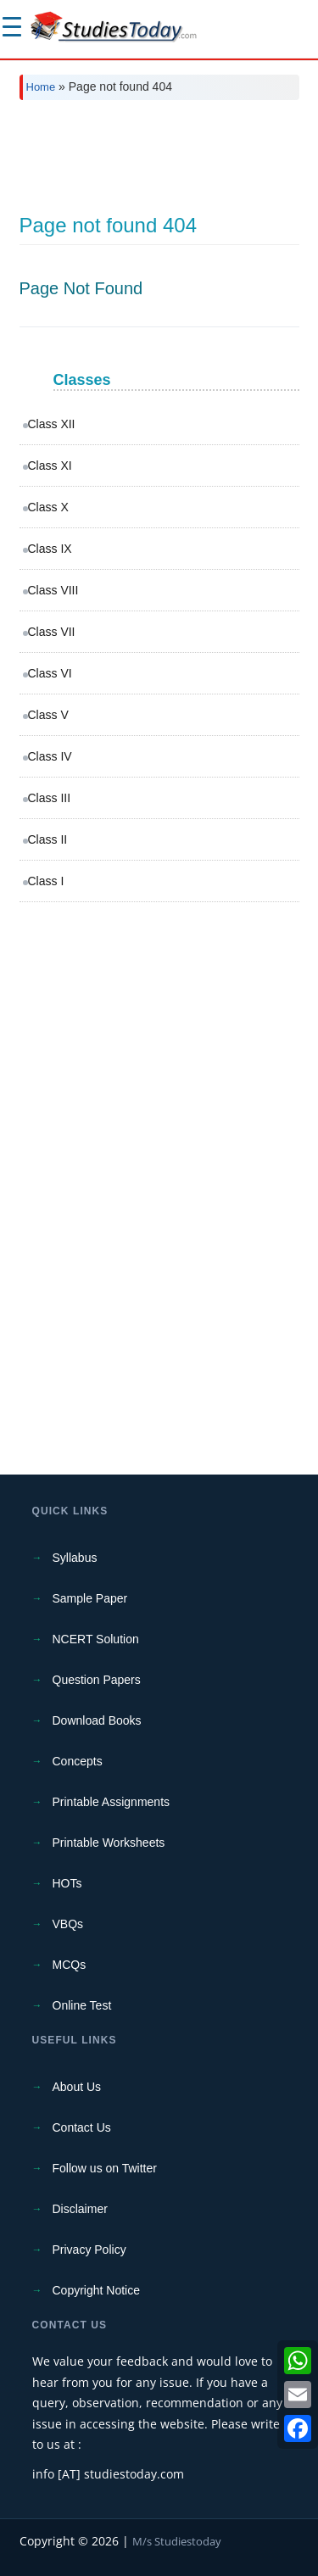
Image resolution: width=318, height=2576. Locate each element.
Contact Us (82, 2127)
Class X (48, 507)
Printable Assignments (111, 1802)
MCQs (69, 1964)
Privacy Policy (89, 2249)
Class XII (51, 424)
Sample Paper (90, 1598)
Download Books (97, 1720)
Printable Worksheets (109, 1842)
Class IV (50, 756)
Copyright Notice (97, 2290)
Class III (49, 798)
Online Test (82, 2005)
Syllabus (75, 1557)
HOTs (67, 1883)
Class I (46, 881)
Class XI (50, 465)
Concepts (78, 1761)
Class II (48, 839)
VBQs (68, 1924)
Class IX (50, 548)
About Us (77, 2087)
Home (41, 87)
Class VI (50, 673)
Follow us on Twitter (105, 2168)
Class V (48, 715)
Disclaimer (80, 2209)
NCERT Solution (96, 1639)
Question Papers (97, 1680)
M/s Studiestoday (176, 2541)
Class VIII (53, 590)
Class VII (51, 631)
